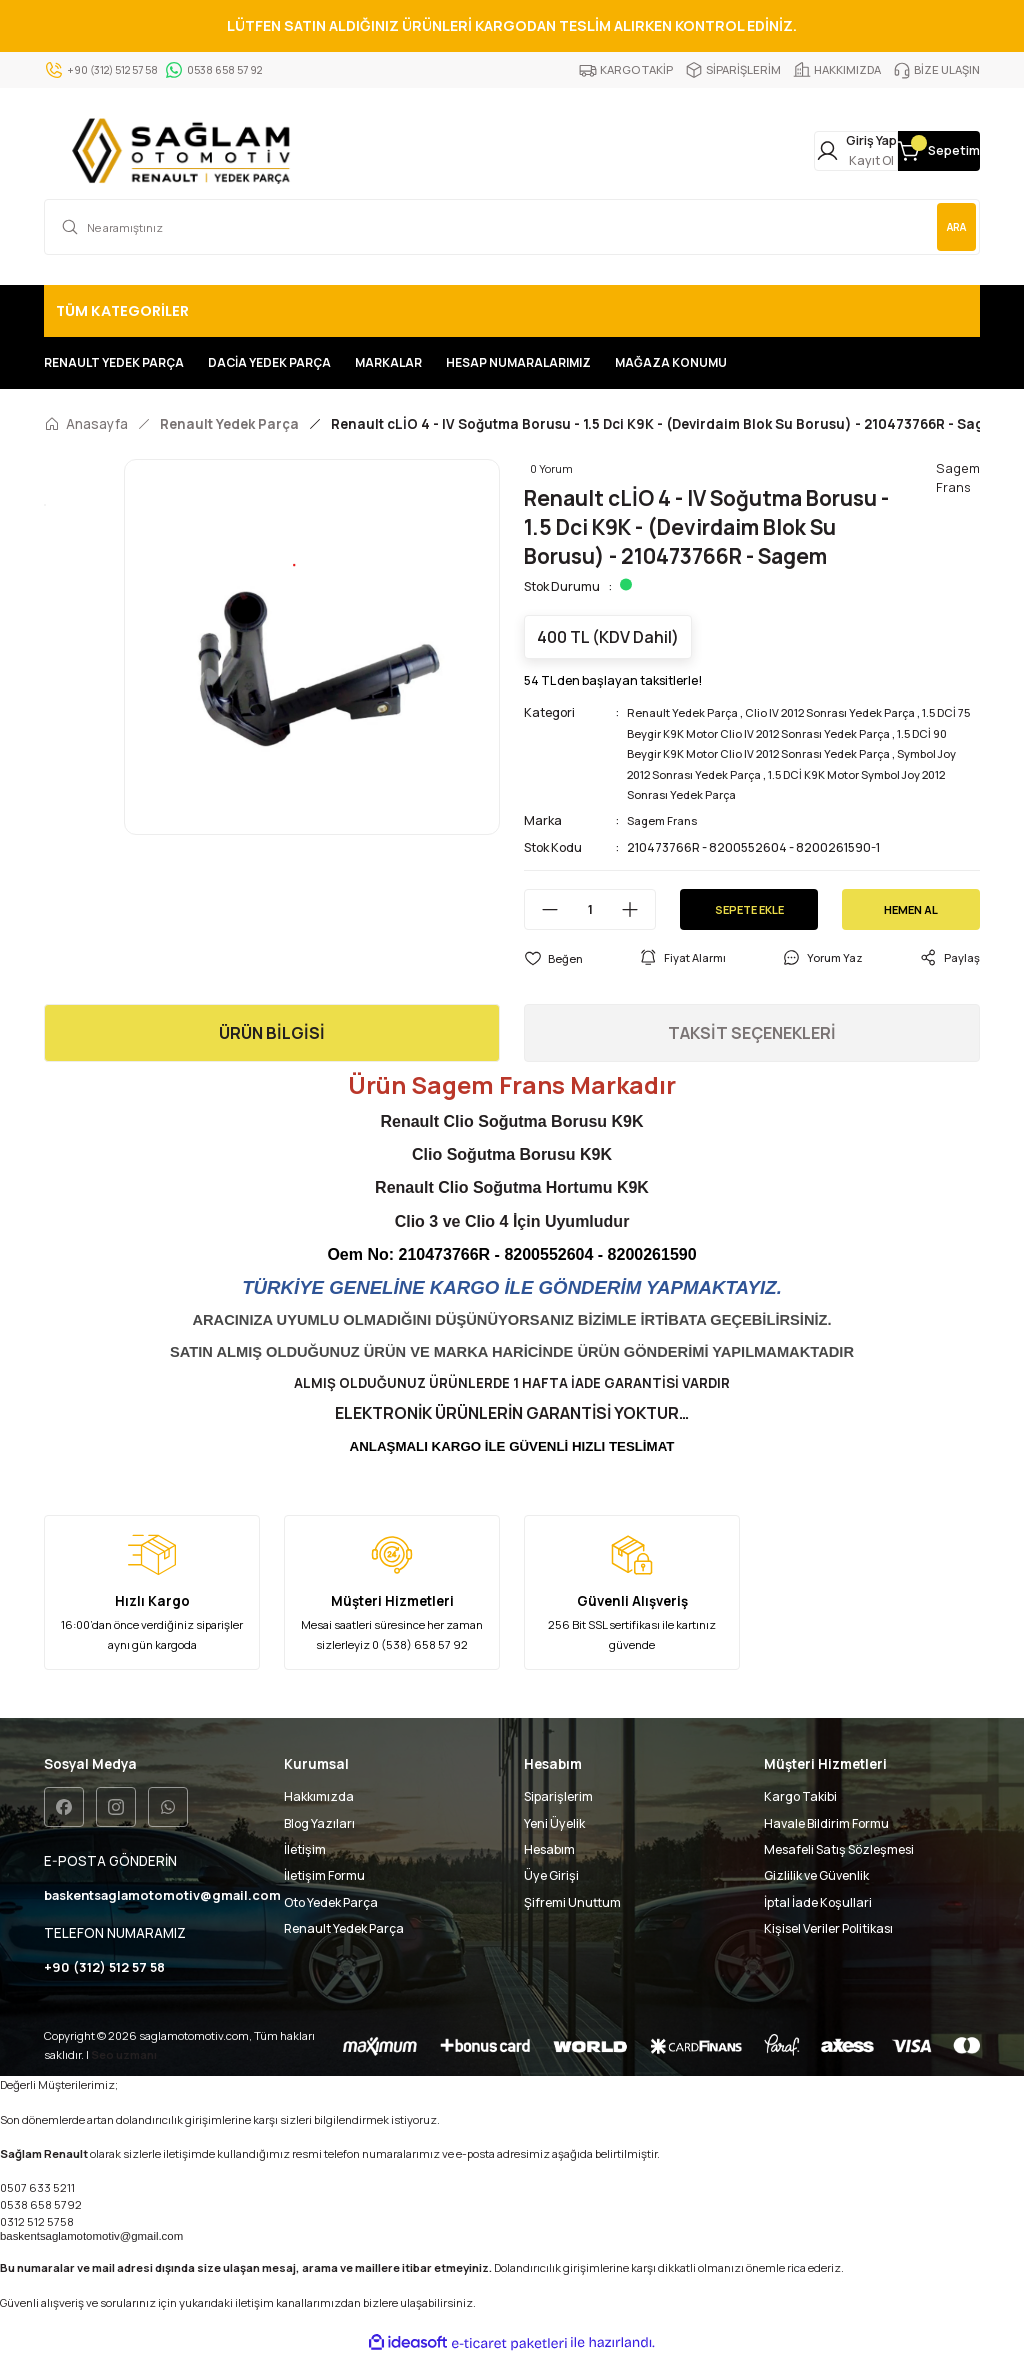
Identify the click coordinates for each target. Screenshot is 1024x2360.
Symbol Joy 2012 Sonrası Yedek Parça (733, 774)
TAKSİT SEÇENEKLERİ (752, 1033)
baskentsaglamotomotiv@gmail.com (91, 2239)
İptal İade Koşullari (818, 1902)
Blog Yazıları (319, 1823)
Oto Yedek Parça (331, 1902)
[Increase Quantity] (638, 909)
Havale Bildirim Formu (826, 1823)
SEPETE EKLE (749, 908)
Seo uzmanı (124, 2057)
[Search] (512, 227)
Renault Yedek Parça (687, 712)
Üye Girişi (551, 1875)
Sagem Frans (665, 820)
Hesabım (549, 1849)
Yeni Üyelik (554, 1823)
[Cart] (914, 151)
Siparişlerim (558, 1796)
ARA (947, 226)
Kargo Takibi (800, 1796)
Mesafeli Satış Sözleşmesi (839, 1849)
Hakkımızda (319, 1796)
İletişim (305, 1849)
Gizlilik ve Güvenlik (816, 1875)
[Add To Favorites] (554, 958)
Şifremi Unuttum (572, 1902)
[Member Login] (782, 151)
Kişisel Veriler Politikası (828, 1928)
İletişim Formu (324, 1875)
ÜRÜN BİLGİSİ (272, 1033)
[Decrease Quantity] (542, 909)
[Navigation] (512, 311)
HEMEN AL (911, 908)
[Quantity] (590, 909)
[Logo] (185, 151)
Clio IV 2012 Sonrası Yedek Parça (846, 712)
